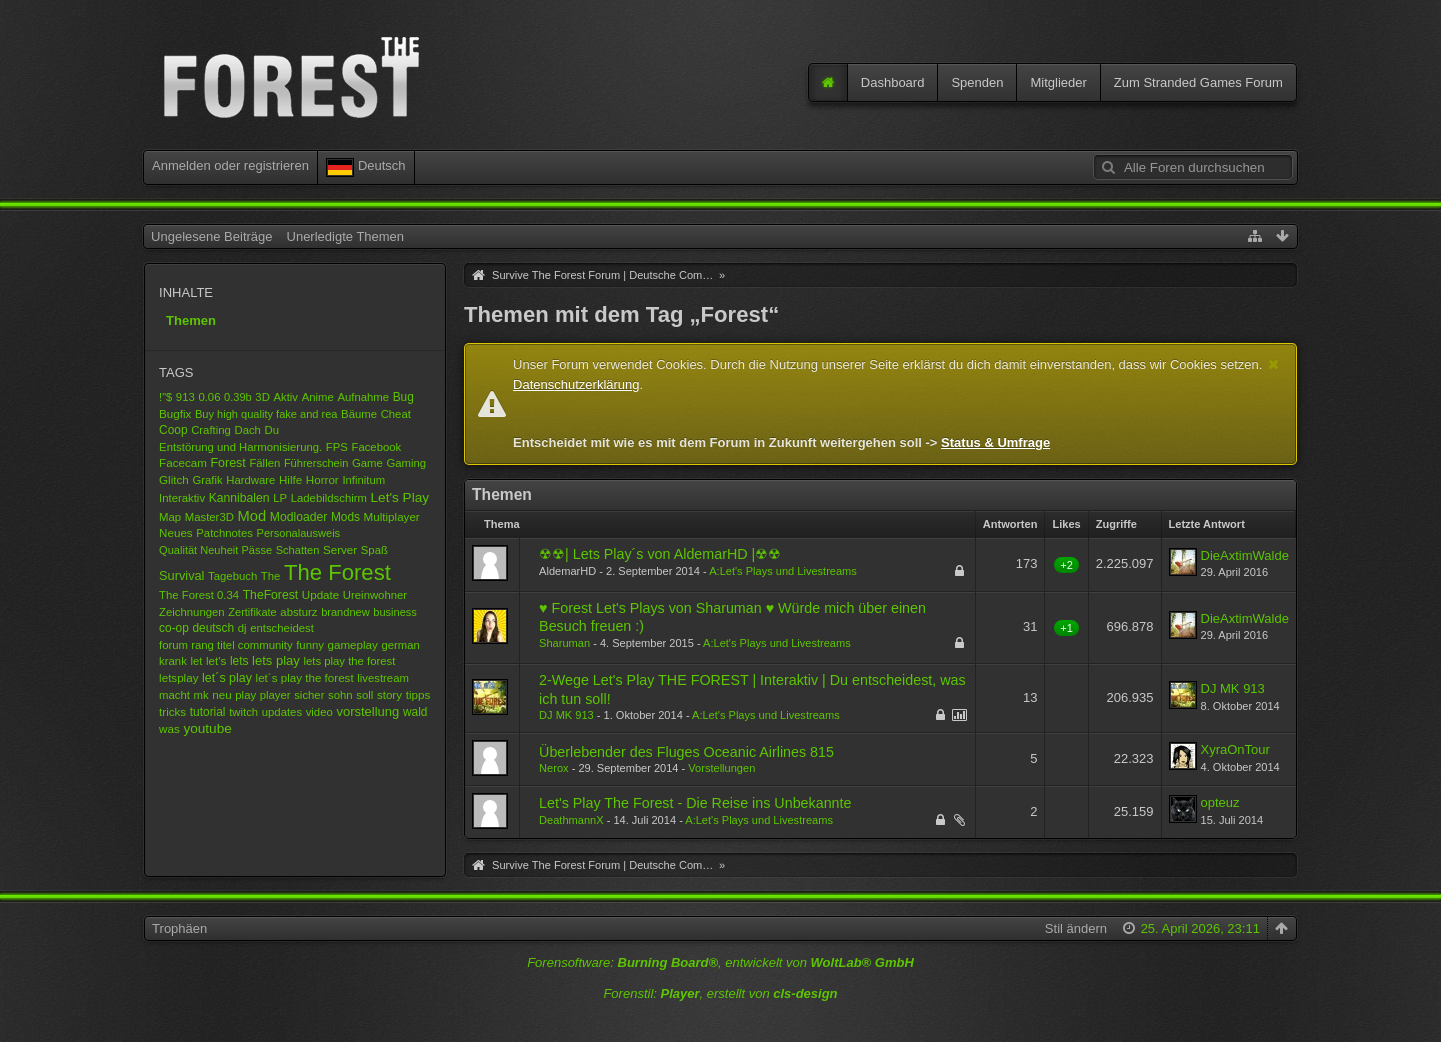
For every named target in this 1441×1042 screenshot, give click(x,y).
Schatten (298, 550)
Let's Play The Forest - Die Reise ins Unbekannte (695, 803)
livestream (383, 678)
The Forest (337, 572)
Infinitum (363, 480)
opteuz (1220, 802)
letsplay (178, 677)
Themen (191, 320)
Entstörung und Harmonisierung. (240, 447)
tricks (172, 711)
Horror (322, 479)
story (389, 694)
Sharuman (564, 643)
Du (272, 430)
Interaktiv (182, 498)
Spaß (374, 550)
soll (364, 695)
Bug (403, 397)
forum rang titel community (225, 645)
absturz (298, 612)
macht (174, 695)
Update (320, 594)
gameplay (353, 644)
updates (282, 712)
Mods (345, 517)
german (401, 645)
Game (367, 463)
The (271, 576)
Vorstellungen (721, 768)
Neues (176, 532)
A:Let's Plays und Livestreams (783, 571)
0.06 (209, 397)
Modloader (299, 517)
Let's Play (400, 497)
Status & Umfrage (995, 442)
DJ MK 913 (566, 715)
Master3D (209, 517)
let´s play (227, 678)
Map (170, 517)
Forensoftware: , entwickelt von (720, 962)
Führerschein (316, 463)
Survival (181, 575)
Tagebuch (232, 576)
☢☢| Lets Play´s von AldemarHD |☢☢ (660, 554)
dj (242, 628)
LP (280, 498)
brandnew (345, 612)
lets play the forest (349, 661)
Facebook (376, 447)
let (196, 661)
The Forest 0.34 (199, 595)
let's (216, 660)
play (245, 695)
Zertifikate (252, 612)
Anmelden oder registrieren (230, 165)
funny (310, 645)
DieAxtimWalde (1245, 555)
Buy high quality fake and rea (266, 414)
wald (415, 712)
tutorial (208, 712)
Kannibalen (239, 498)
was (169, 728)
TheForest (270, 595)
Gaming (406, 463)
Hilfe (290, 479)
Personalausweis (299, 533)
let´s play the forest (305, 677)
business (395, 612)
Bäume (359, 414)
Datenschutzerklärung (576, 384)
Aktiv (285, 397)
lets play (276, 660)
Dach (247, 430)
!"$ (165, 397)
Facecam (183, 462)
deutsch (213, 628)
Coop (173, 430)
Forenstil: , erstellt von (720, 993)
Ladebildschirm (329, 498)
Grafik (207, 480)
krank (173, 661)
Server (340, 549)
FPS (337, 447)
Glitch (174, 479)
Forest (227, 463)
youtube (207, 728)
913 (185, 397)
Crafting (211, 430)
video (319, 712)
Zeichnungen (192, 612)
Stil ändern (1076, 928)
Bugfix (175, 413)
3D (262, 397)
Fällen (264, 463)
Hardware (250, 480)
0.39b (238, 397)
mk (201, 695)
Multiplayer (392, 516)
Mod (252, 516)
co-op (174, 628)
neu (221, 694)
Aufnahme (363, 397)
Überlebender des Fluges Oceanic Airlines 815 (686, 752)
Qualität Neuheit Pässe (215, 550)
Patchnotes (224, 533)
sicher (309, 695)
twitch (243, 712)
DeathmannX (571, 820)
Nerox (553, 768)
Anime (318, 397)
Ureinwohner (375, 595)
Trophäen (179, 928)
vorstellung (367, 711)
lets (239, 661)
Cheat (396, 414)
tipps (418, 694)
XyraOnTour (1235, 749)
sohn (340, 695)
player (275, 695)
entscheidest (282, 628)
